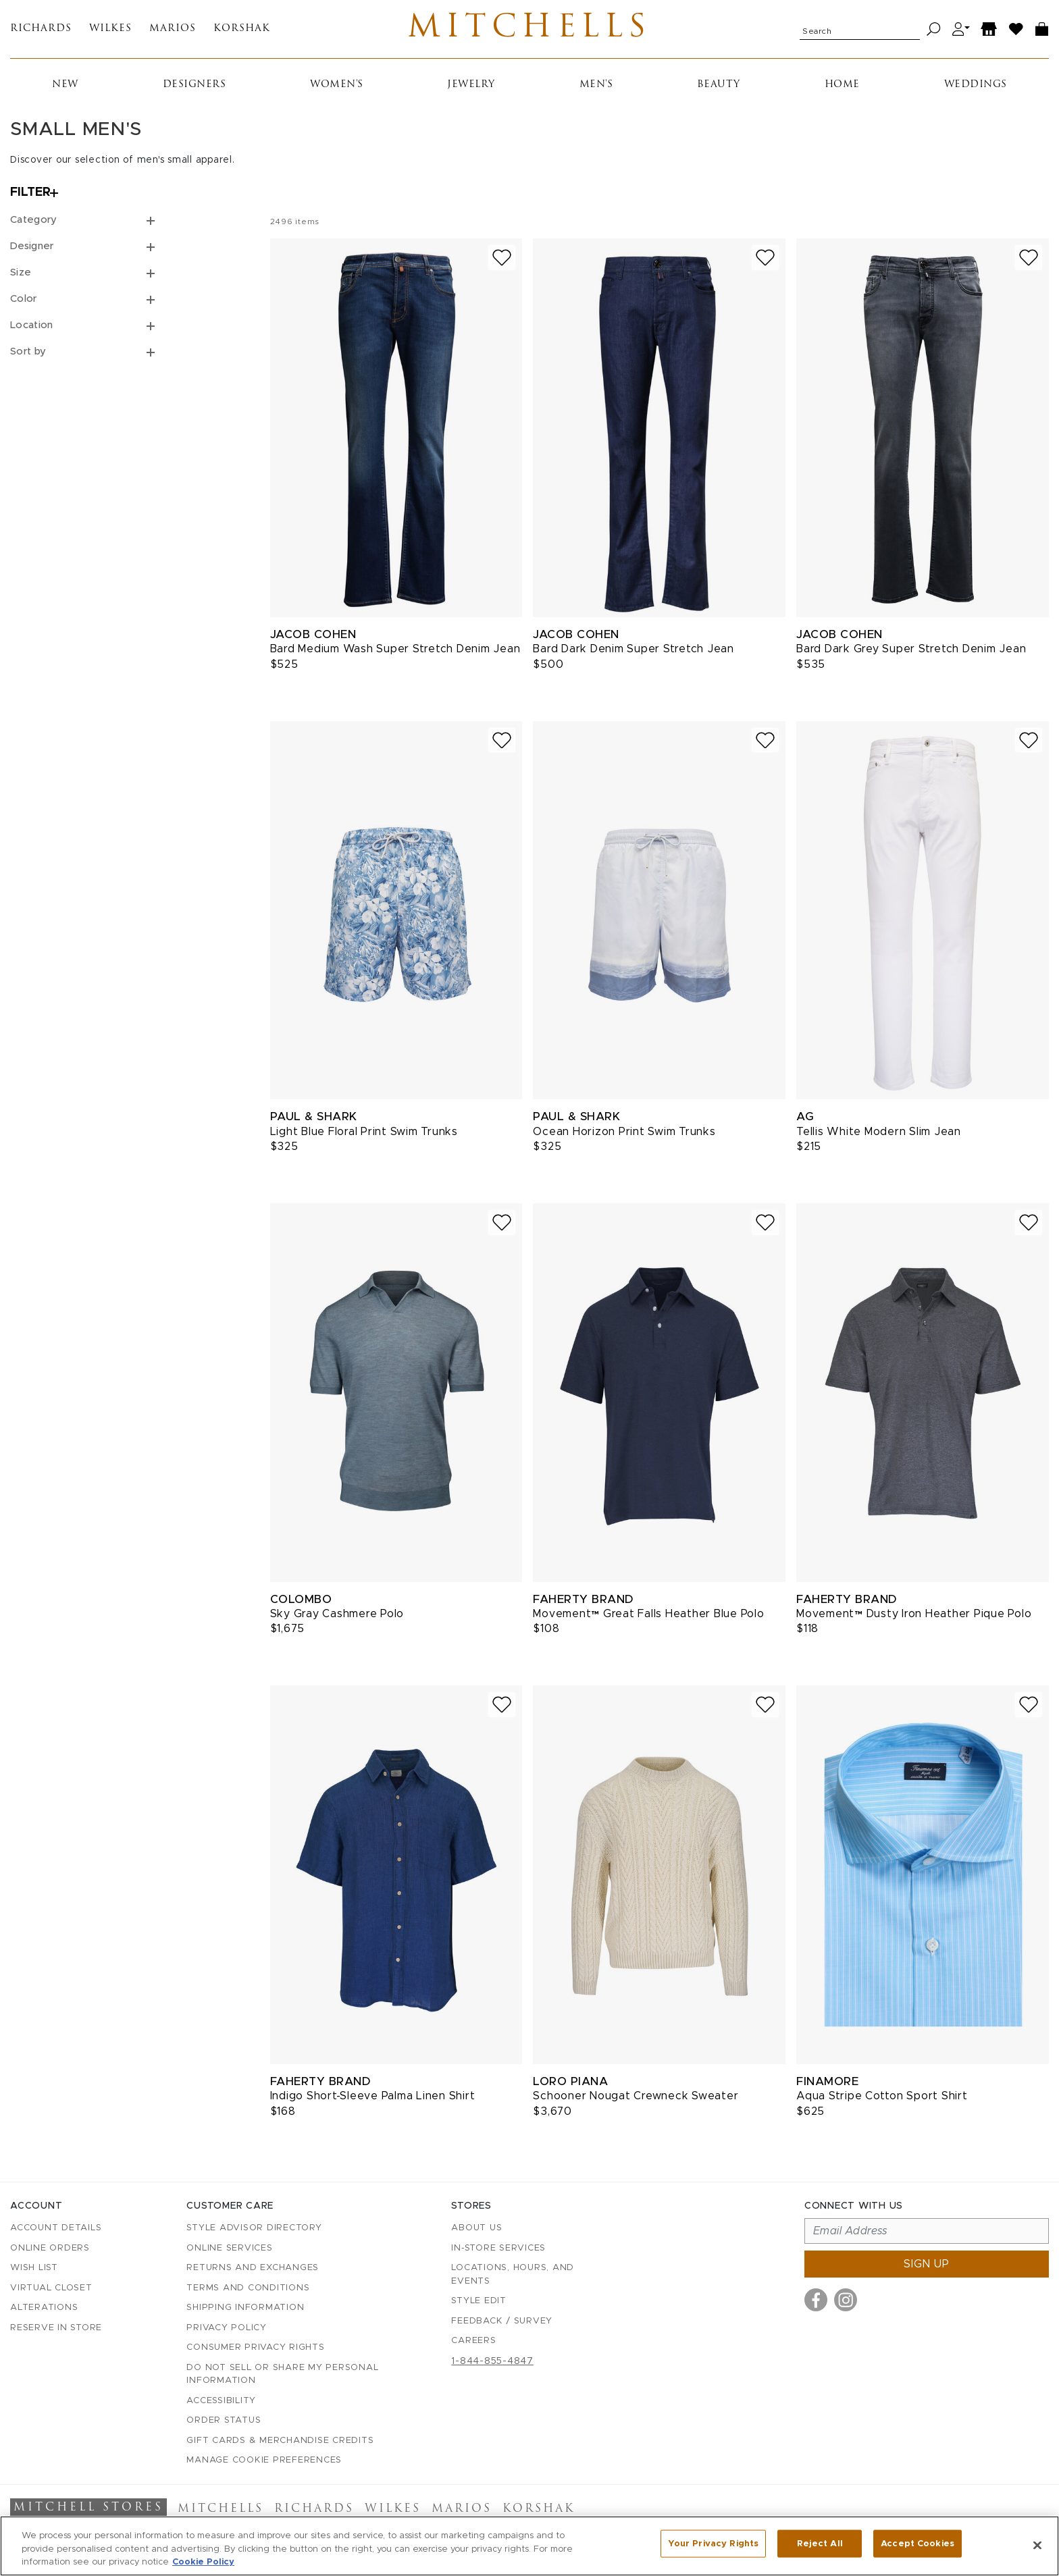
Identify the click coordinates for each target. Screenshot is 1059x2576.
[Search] (934, 32)
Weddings (975, 90)
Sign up (927, 2264)
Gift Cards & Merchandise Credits (279, 2440)
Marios (172, 32)
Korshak (241, 32)
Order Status (223, 2421)
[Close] (1037, 2545)
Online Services (229, 2248)
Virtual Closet (51, 2288)
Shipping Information (245, 2308)
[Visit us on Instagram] (845, 2300)
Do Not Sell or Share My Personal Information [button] (282, 2374)
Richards (41, 32)
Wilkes (110, 32)
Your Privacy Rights (713, 2544)
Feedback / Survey (501, 2321)
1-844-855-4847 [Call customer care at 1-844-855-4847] (492, 2361)
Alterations (44, 2308)
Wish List (34, 2268)
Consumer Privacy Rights (255, 2348)
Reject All (820, 2544)
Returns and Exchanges (252, 2268)
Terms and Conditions (247, 2288)
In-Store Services (498, 2248)
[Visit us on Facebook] (815, 2300)
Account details (55, 2228)
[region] (529, 2546)
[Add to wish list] (501, 263)
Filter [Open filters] (30, 198)
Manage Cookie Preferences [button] (264, 2460)
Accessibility (221, 2400)
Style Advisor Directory (253, 2228)
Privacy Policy (226, 2327)
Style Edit (479, 2301)
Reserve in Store (56, 2327)
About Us (476, 2228)
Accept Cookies (917, 2544)
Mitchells (530, 32)
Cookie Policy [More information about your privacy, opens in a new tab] (203, 2562)
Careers (473, 2341)
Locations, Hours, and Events (512, 2275)
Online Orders (50, 2248)
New (65, 90)
